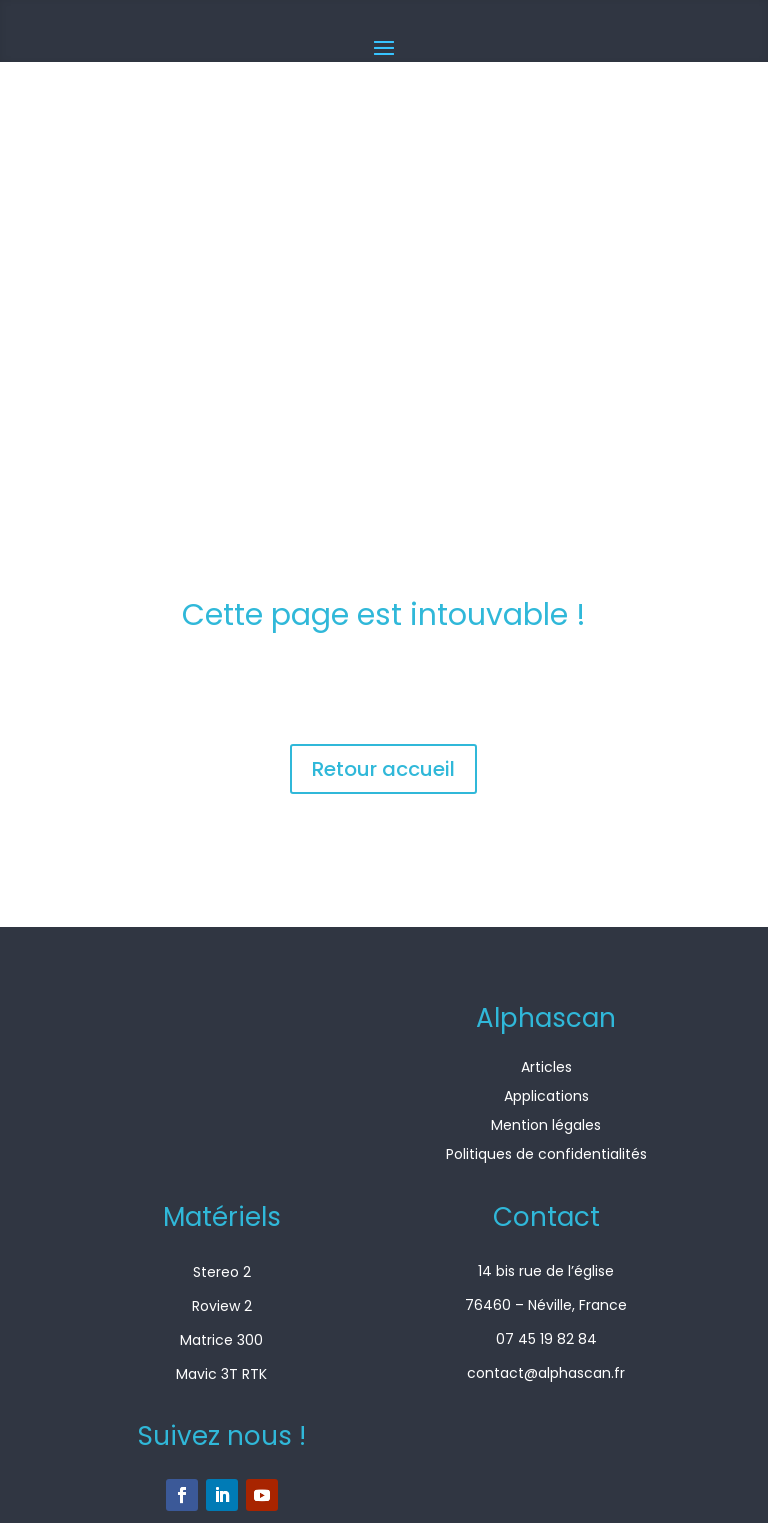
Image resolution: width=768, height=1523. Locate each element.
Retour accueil (383, 769)
